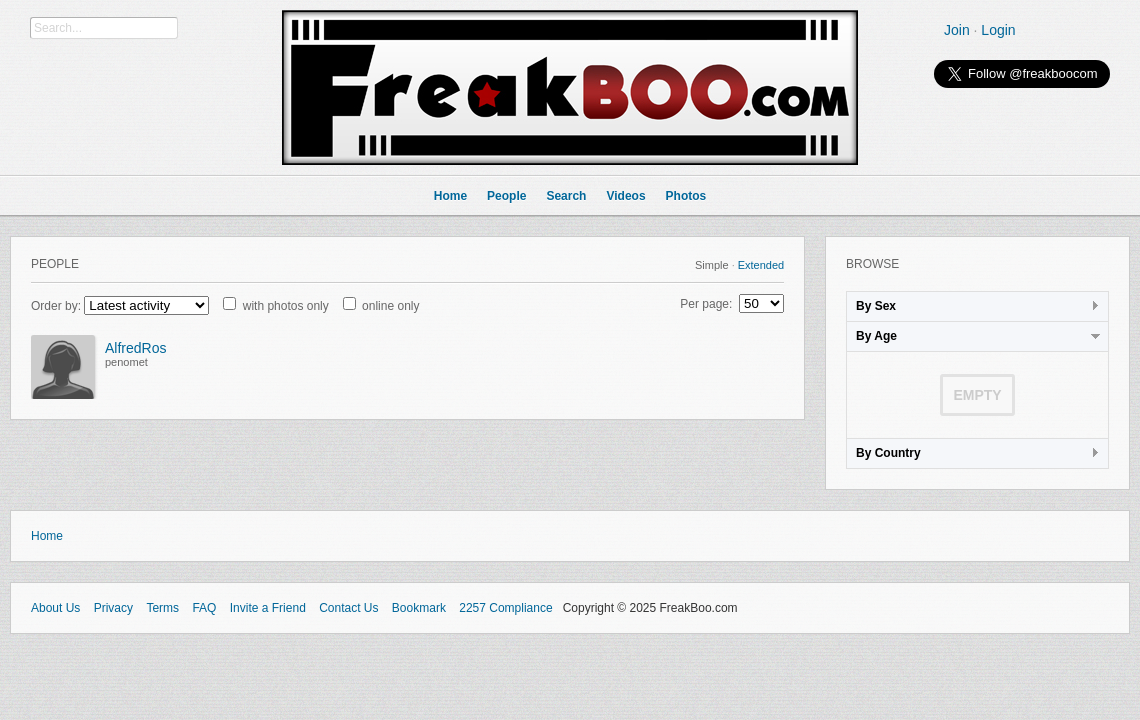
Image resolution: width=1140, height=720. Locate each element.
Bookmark (419, 608)
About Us (55, 608)
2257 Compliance (505, 608)
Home (47, 536)
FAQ (204, 608)
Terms (162, 608)
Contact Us (348, 608)
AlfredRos (135, 348)
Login (998, 30)
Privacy (113, 608)
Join (957, 30)
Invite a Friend (268, 608)
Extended (761, 265)
